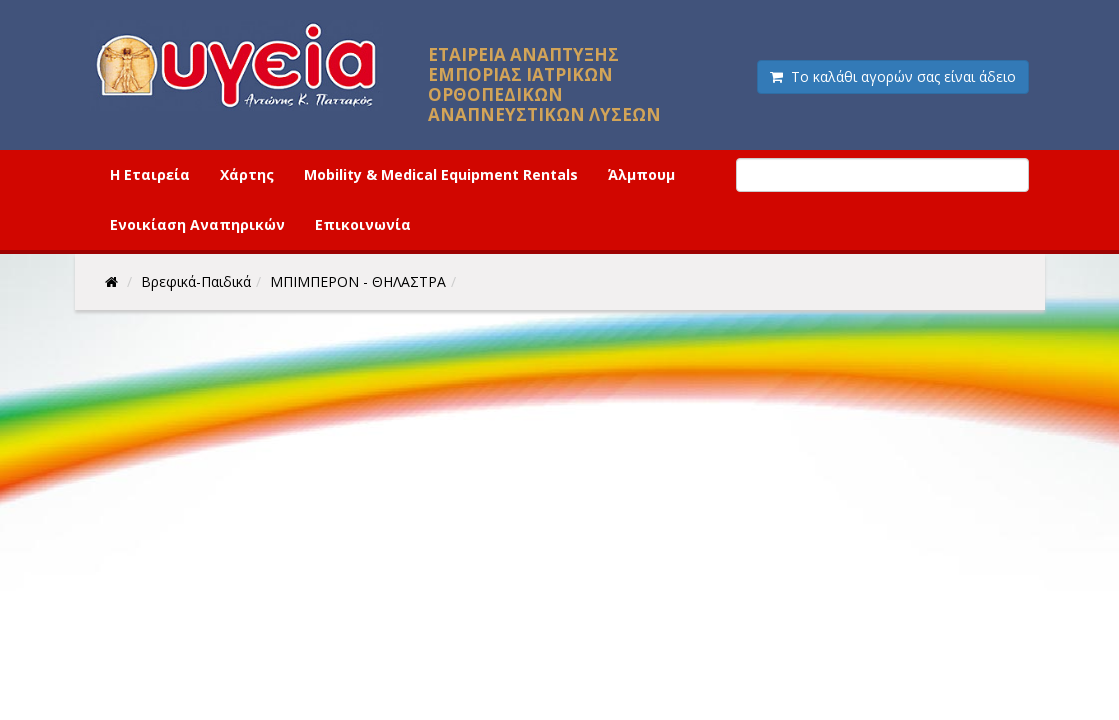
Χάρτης (247, 174)
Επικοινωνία (363, 224)
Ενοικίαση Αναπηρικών (197, 224)
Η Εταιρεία (150, 174)
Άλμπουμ (641, 174)
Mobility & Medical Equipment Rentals (441, 174)
